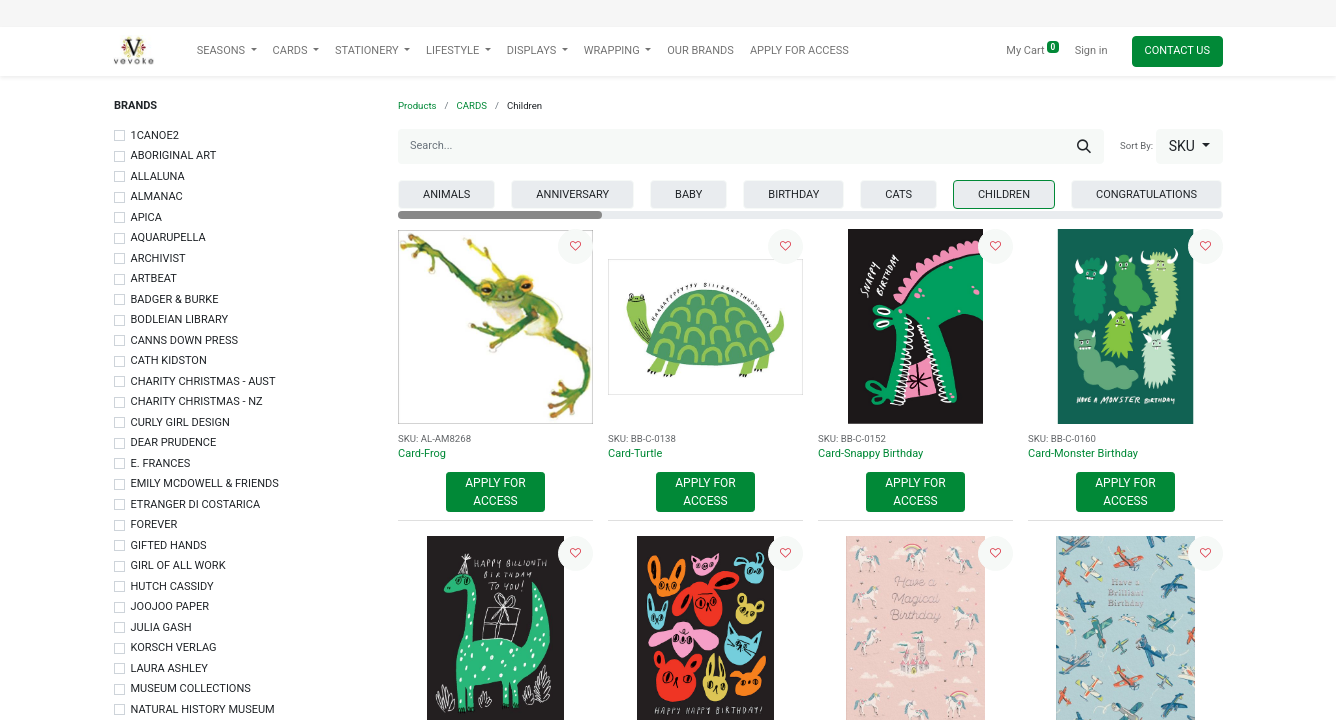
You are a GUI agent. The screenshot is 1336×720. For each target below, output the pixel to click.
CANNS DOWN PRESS (184, 340)
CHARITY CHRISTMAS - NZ (197, 401)
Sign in (1091, 50)
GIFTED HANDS (169, 545)
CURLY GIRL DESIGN (180, 422)
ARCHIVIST (158, 258)
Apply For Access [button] (495, 492)
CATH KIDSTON (169, 360)
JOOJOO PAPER (170, 606)
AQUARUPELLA (168, 237)
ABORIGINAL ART (174, 155)
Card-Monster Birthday (1083, 453)
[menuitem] (700, 51)
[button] (1189, 146)
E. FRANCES (161, 463)
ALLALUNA (158, 176)
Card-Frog (422, 453)
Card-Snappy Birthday (870, 453)
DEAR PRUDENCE (174, 442)
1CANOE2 (155, 135)
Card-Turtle (635, 453)
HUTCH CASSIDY (172, 586)
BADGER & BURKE (175, 299)
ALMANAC (157, 196)
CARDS (472, 105)
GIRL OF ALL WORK (178, 565)
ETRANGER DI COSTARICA (196, 504)
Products (417, 105)
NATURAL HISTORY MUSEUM (203, 709)
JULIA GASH (161, 627)
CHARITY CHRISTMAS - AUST (203, 381)
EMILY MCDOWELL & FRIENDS (205, 483)
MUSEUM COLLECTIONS (191, 688)
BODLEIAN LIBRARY (180, 319)
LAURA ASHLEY (169, 668)
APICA (146, 217)
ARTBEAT (154, 278)
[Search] (1084, 146)
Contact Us (1177, 50)
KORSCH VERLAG (174, 647)
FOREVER (154, 524)
